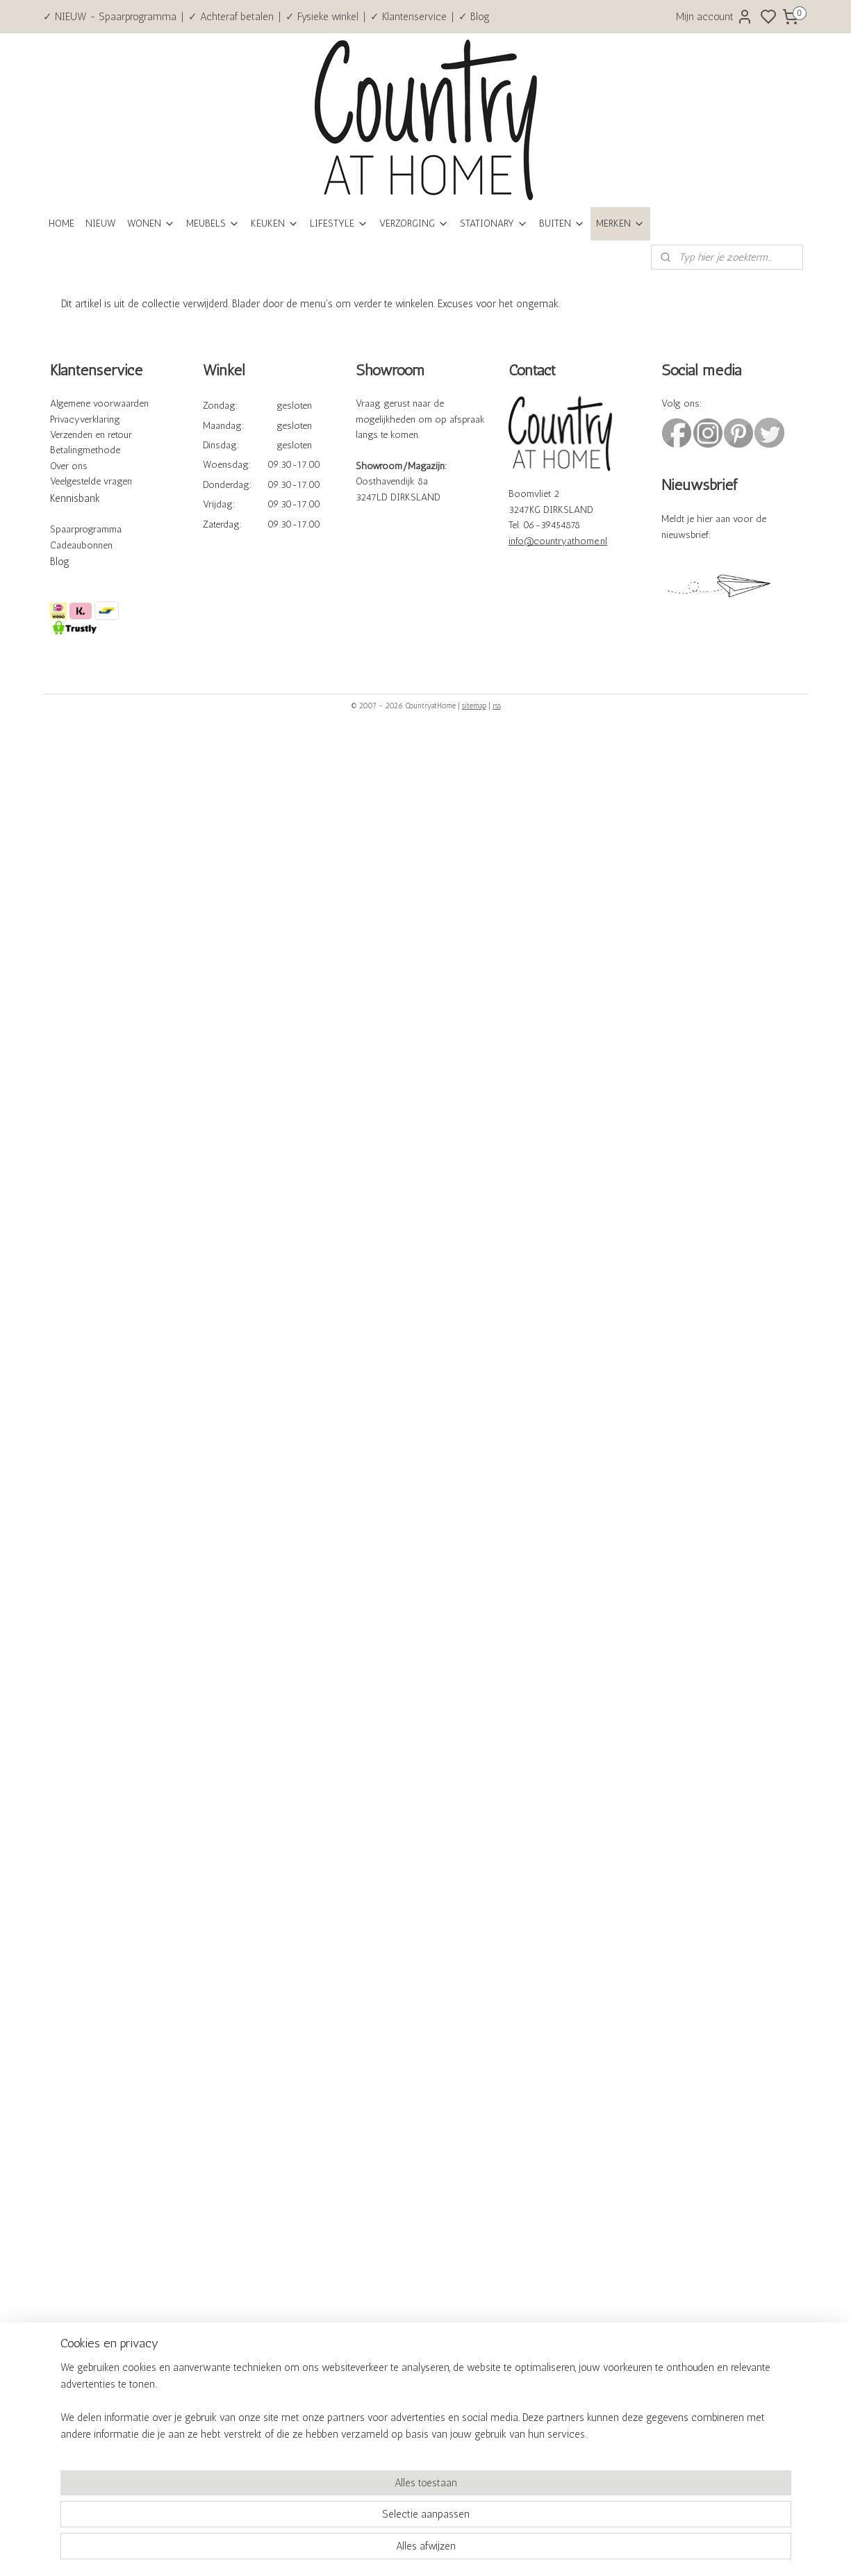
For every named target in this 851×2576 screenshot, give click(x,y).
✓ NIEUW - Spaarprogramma (109, 16)
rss (497, 705)
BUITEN (562, 223)
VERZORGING (414, 223)
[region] (334, 2517)
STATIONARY (494, 223)
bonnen (97, 545)
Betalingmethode (85, 450)
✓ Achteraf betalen (231, 16)
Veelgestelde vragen (91, 481)
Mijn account (714, 16)
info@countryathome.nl (558, 541)
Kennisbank (75, 498)
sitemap (474, 705)
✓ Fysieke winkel (322, 16)
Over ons (69, 466)
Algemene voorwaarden (99, 403)
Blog (59, 561)
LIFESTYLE (339, 223)
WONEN (151, 223)
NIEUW (100, 223)
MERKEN (620, 223)
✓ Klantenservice (408, 16)
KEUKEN (275, 223)
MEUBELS (213, 223)
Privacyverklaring (85, 419)
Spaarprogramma (86, 529)
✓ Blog (474, 16)
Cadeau (65, 545)
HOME (61, 223)
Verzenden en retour (91, 435)
